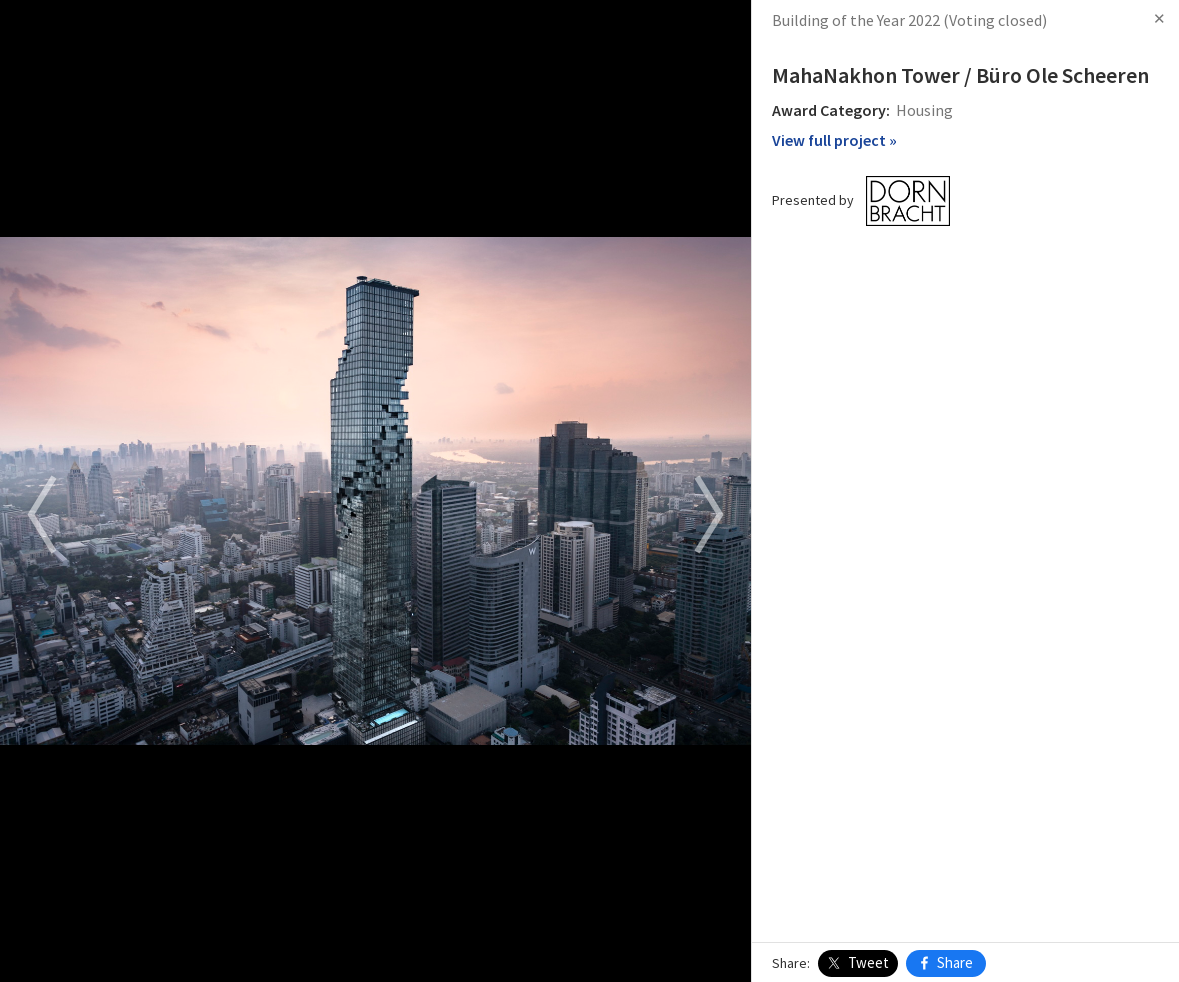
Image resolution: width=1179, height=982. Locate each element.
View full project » (834, 140)
